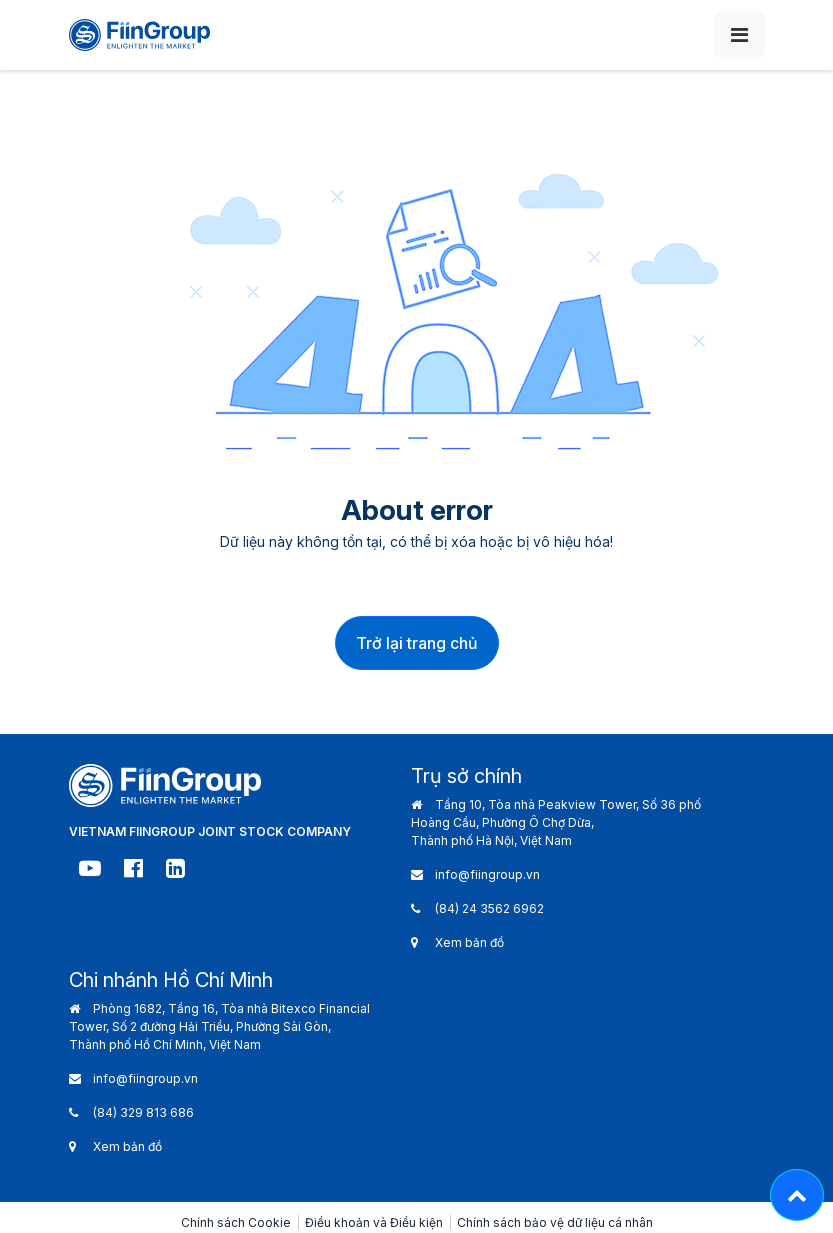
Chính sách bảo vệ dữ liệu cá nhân (555, 1222)
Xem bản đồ (469, 942)
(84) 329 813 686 (143, 1112)
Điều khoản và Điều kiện (374, 1222)
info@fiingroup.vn (487, 874)
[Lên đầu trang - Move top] (797, 1195)
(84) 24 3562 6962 (489, 908)
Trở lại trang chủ (417, 643)
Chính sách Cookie (236, 1222)
